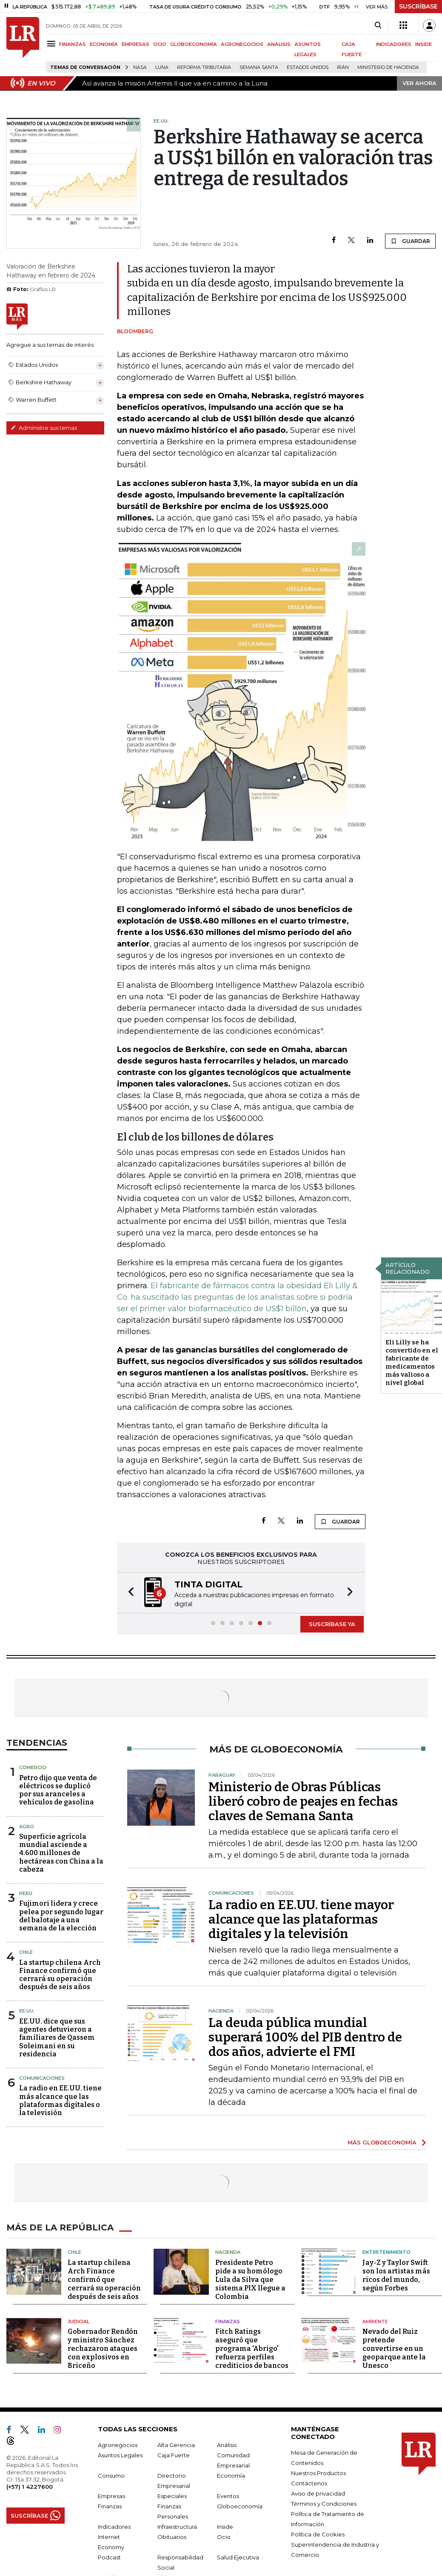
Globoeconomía (239, 2506)
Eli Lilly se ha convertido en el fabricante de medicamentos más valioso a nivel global (411, 1362)
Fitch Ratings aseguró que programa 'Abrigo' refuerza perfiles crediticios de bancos (251, 2348)
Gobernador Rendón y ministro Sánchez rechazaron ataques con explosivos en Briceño (103, 2348)
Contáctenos (309, 2483)
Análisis (227, 2445)
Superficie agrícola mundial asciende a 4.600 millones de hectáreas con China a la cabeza (61, 1853)
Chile (26, 1952)
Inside (225, 2526)
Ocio (224, 2536)
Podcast (109, 2557)
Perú (25, 1893)
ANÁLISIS (279, 44)
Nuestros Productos (318, 2473)
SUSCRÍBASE (418, 6)
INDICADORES (393, 44)
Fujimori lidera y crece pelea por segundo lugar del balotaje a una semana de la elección (61, 1915)
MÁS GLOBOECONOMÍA (382, 2142)
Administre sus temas (44, 427)
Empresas (111, 2496)
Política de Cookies (318, 2534)
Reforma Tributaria (204, 67)
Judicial (78, 2321)
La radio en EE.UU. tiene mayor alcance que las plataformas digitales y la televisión (301, 1919)
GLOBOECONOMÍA (193, 44)
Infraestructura (177, 2526)
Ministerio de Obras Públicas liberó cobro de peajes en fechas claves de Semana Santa (303, 1801)
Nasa (140, 67)
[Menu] (52, 43)
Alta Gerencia (176, 2445)
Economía (231, 2475)
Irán (343, 67)
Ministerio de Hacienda (388, 67)
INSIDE (423, 44)
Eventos (228, 2496)
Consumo (111, 2475)
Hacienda (227, 2252)
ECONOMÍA (104, 44)
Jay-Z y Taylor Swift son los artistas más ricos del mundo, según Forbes (396, 2275)
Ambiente (375, 2321)
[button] (128, 1592)
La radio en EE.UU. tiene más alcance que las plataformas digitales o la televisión (60, 2100)
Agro (26, 1827)
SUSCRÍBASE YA (332, 1624)
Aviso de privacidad (318, 2493)
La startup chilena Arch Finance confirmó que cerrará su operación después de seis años (60, 1974)
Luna (161, 67)
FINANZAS (72, 44)
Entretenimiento (386, 2252)
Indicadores (114, 2526)
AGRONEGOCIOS (242, 44)
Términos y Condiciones (323, 2503)
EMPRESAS (135, 44)
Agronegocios (117, 2445)
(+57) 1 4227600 (29, 2486)
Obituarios (171, 2536)
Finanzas (227, 2321)
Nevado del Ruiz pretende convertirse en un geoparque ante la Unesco (394, 2348)
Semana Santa (259, 67)
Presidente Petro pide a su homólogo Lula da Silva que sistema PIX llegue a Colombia (250, 2280)
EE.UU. (26, 2011)
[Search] (378, 25)
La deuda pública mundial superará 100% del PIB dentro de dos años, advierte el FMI (305, 2037)
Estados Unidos (307, 67)
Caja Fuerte (173, 2455)
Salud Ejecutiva (238, 2557)
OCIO (159, 44)
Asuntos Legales (120, 2455)
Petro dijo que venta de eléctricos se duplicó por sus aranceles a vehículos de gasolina (58, 1790)
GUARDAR (410, 240)
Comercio (32, 1767)
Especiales (172, 2496)
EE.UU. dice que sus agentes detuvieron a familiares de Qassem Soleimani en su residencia (57, 2037)
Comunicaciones (42, 2078)
